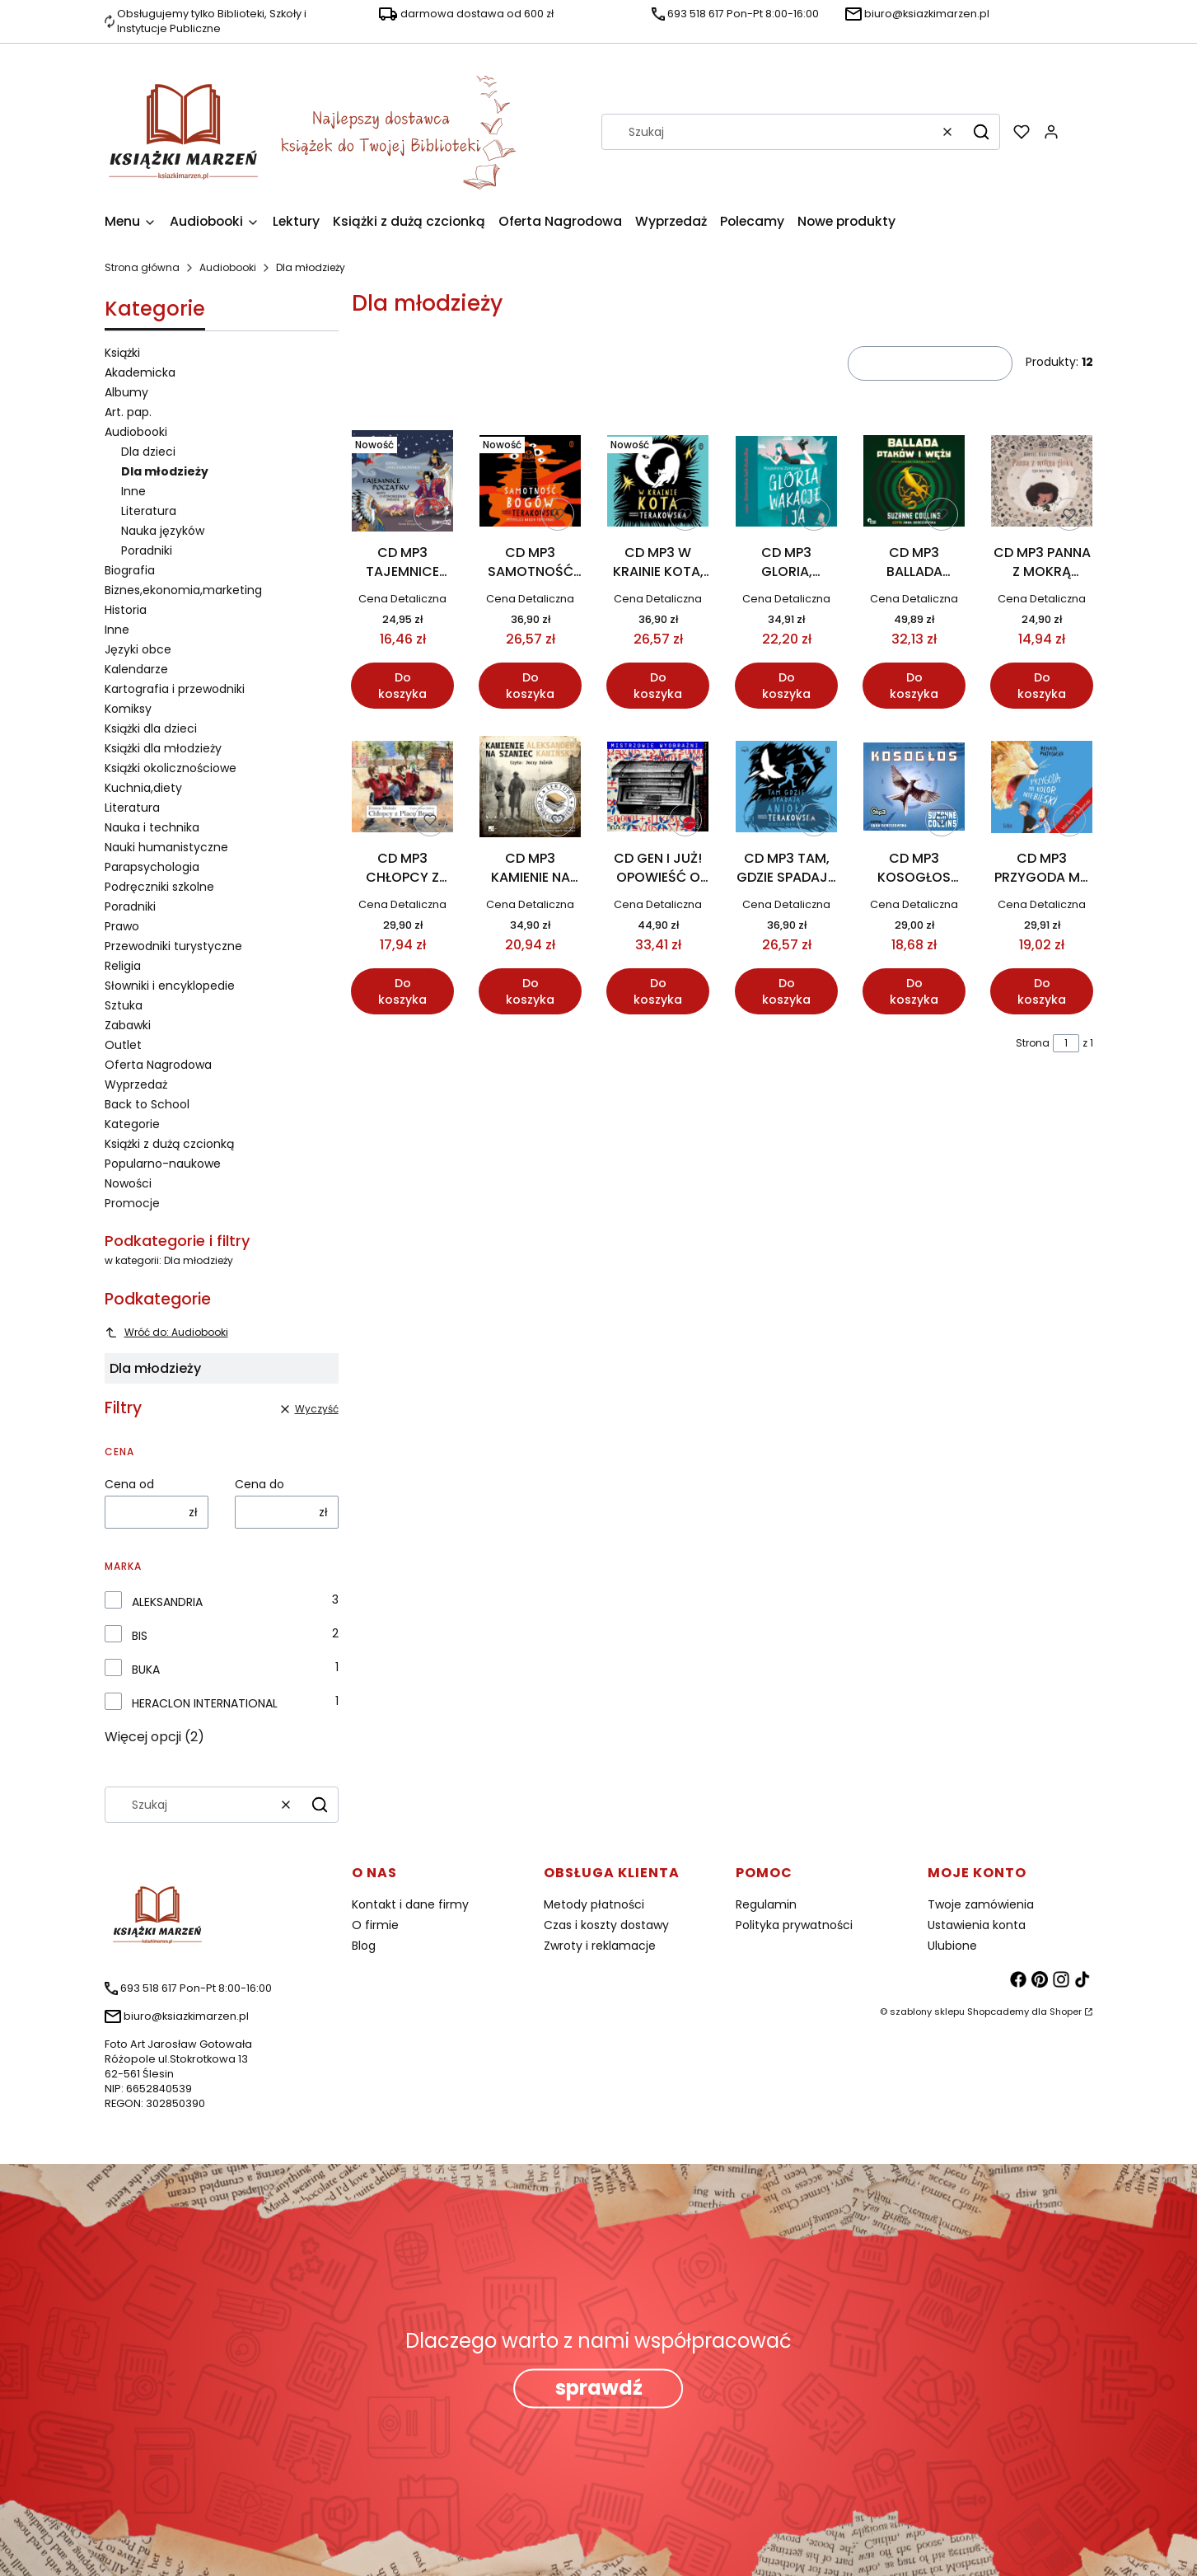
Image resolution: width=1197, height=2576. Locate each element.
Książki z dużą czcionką (169, 1144)
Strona (1033, 1043)
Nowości (128, 1183)
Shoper (1066, 2011)
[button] (981, 132)
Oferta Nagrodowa (158, 1064)
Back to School (147, 1104)
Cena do (259, 1484)
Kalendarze (136, 669)
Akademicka (140, 372)
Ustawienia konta (977, 1925)
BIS (139, 1636)
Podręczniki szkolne (159, 886)
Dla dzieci (148, 451)
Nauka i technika (152, 827)
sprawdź (599, 2387)
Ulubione (952, 1945)
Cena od (129, 1484)
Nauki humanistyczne (166, 847)
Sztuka (124, 1005)
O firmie (375, 1925)
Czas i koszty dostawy (606, 1925)
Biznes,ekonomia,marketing (183, 590)
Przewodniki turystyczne (173, 946)
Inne (133, 491)
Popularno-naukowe (163, 1163)
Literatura (148, 511)
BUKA (146, 1669)
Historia (126, 610)
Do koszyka (402, 686)
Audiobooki (227, 267)
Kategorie (132, 1124)
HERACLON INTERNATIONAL (205, 1703)
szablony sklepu (927, 2011)
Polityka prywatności (794, 1925)
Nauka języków (162, 530)
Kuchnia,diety (143, 788)
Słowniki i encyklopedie (170, 985)
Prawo (122, 926)
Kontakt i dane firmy (410, 1904)
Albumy (126, 392)
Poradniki (146, 550)
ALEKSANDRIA (167, 1602)
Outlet (123, 1045)
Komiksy (128, 708)
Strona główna (142, 267)
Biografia (130, 570)
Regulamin (766, 1904)
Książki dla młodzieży (163, 748)
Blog (364, 1945)
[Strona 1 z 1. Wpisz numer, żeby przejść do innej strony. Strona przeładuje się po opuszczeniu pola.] (1066, 1043)
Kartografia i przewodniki (175, 689)
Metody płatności (594, 1904)
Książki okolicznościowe (170, 768)
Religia (123, 966)
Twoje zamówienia (981, 1904)
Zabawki (128, 1025)
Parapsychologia (152, 867)
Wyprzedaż (136, 1084)
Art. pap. (128, 412)
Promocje (132, 1203)
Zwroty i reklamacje (600, 1945)
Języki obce (138, 649)
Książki (122, 352)
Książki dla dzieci (151, 728)
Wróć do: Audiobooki (166, 1332)
